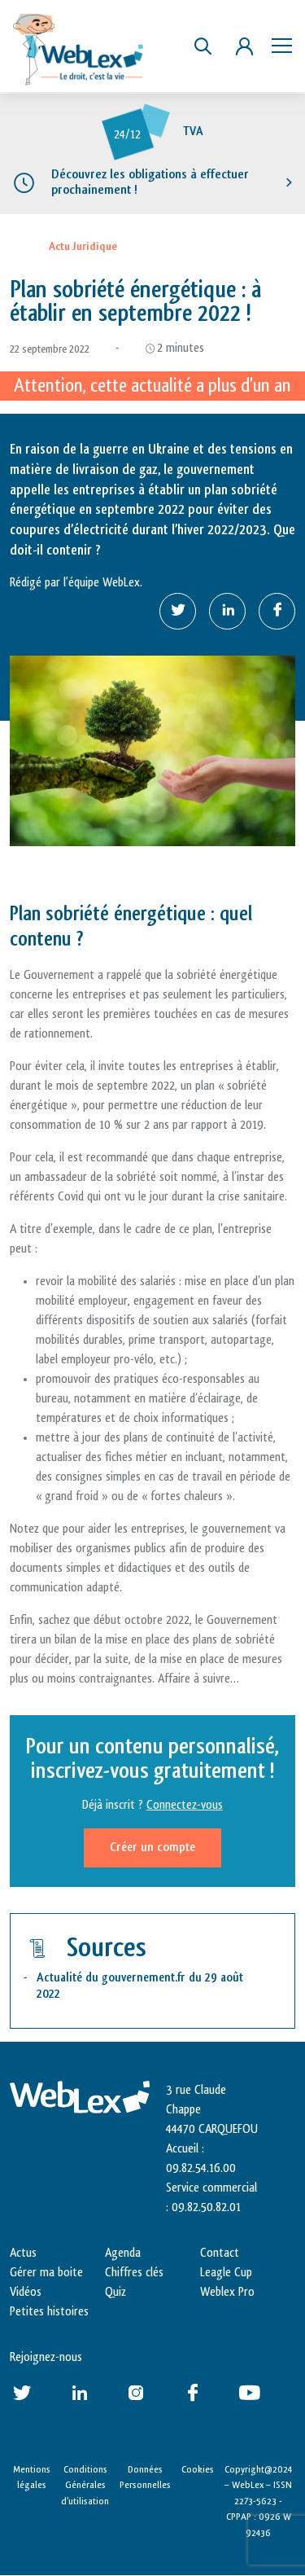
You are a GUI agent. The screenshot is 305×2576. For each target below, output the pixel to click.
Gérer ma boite (46, 2273)
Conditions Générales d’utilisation (85, 2485)
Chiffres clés (134, 2273)
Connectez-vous (184, 1805)
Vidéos (25, 2292)
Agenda (123, 2253)
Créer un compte (152, 1847)
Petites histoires (49, 2312)
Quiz (115, 2292)
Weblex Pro (227, 2292)
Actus (23, 2253)
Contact (219, 2253)
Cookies (197, 2469)
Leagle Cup (226, 2273)
